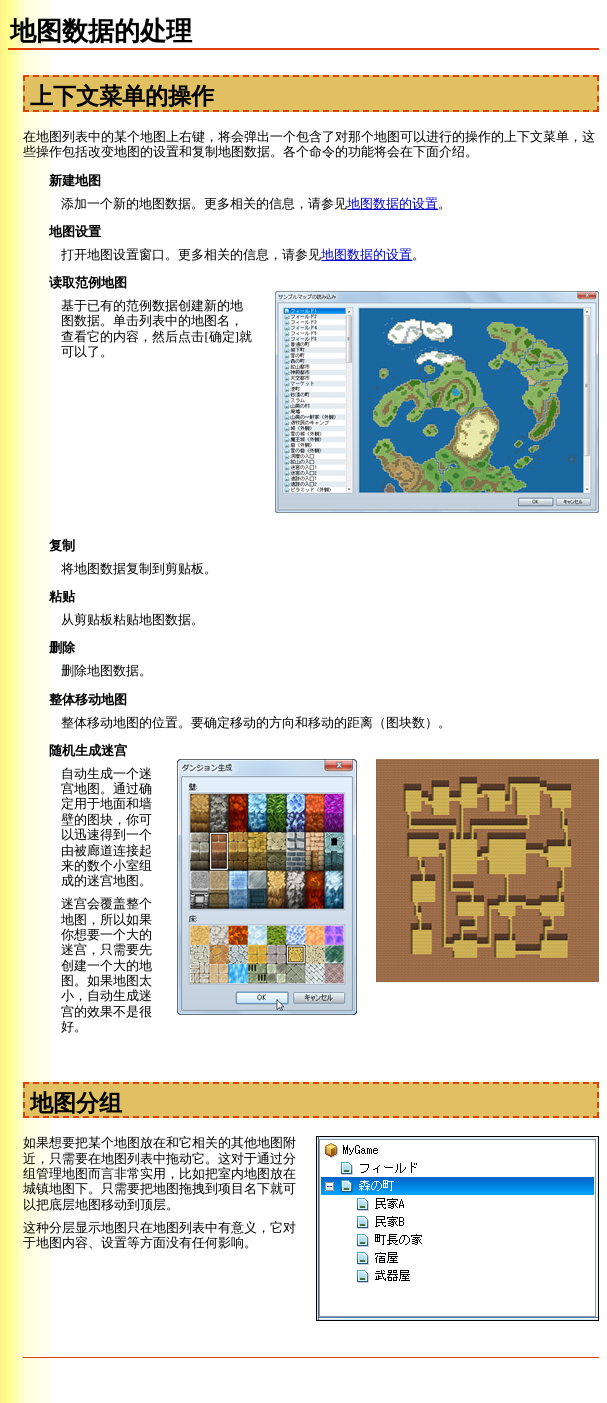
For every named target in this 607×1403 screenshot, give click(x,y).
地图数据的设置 (392, 204)
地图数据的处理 (101, 31)
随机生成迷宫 (88, 751)
